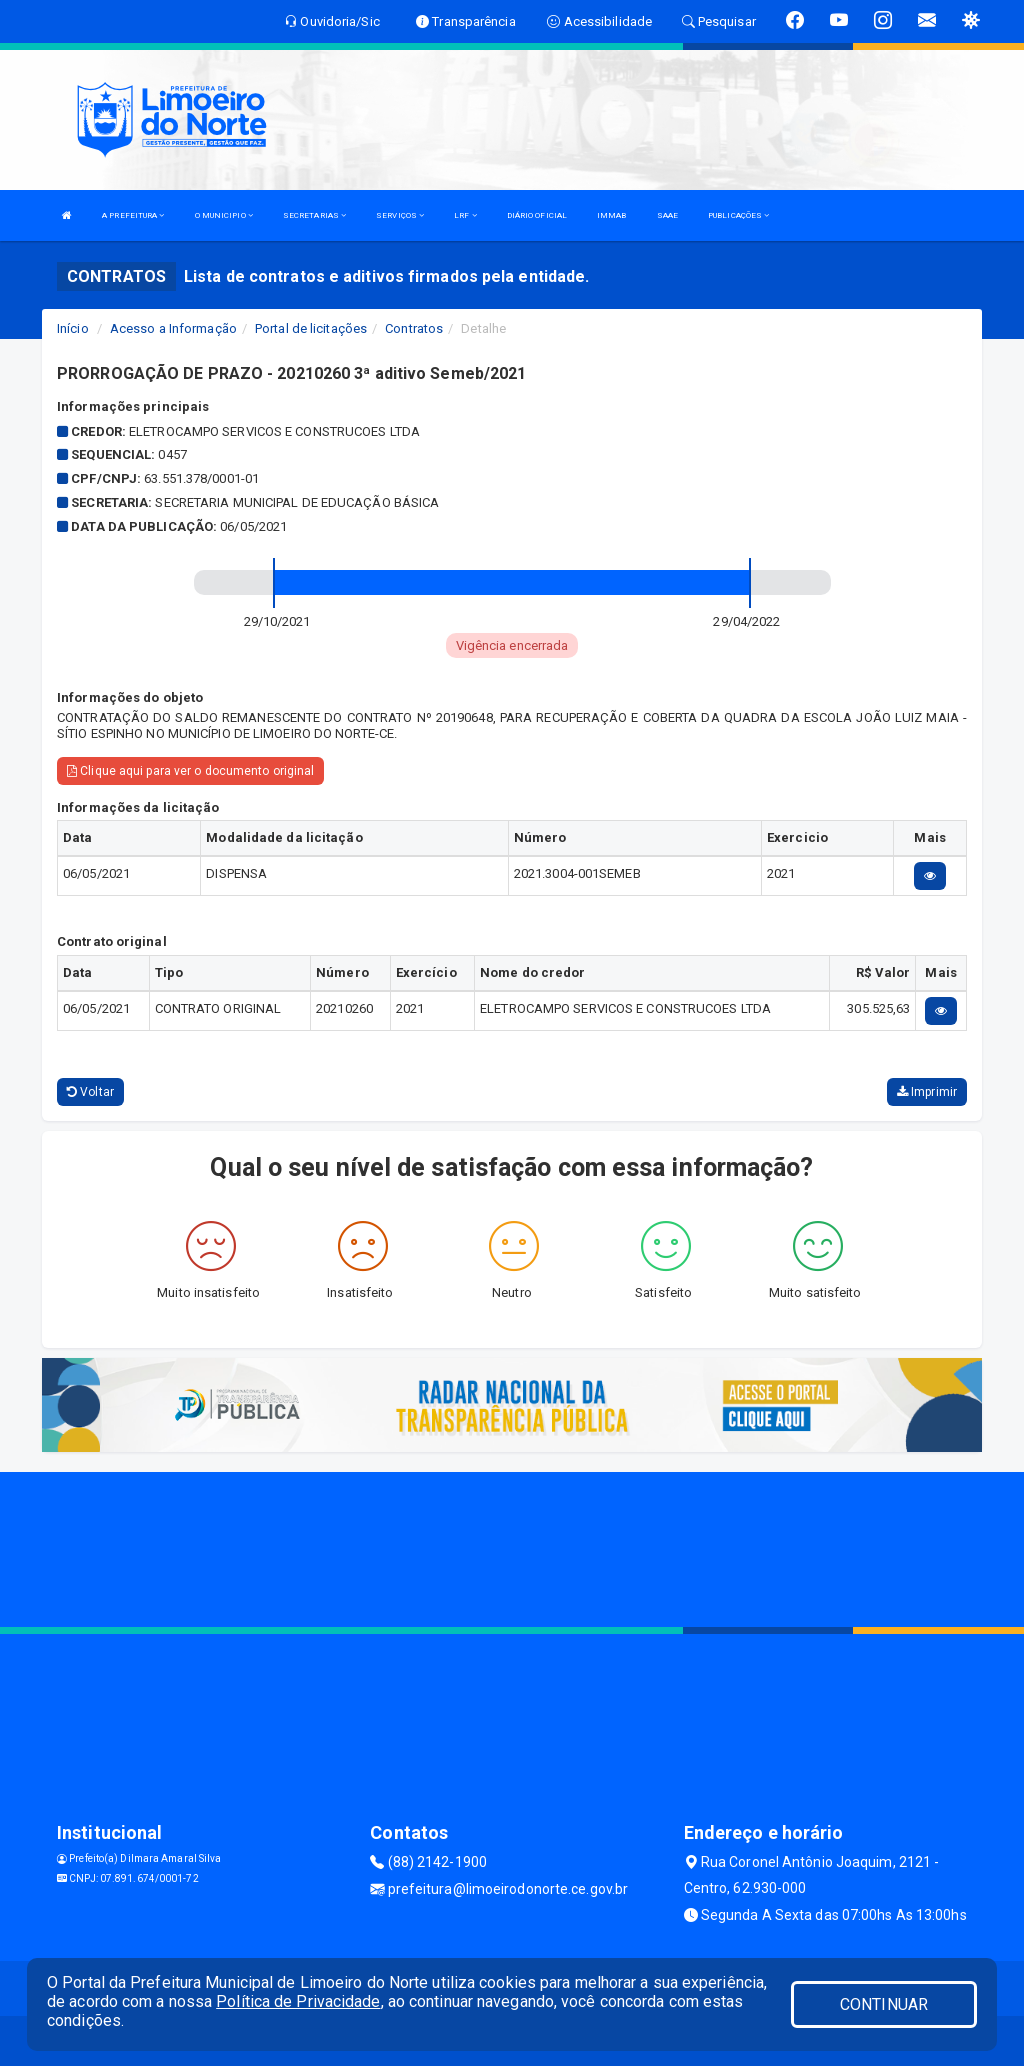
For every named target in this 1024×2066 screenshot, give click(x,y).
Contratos (414, 328)
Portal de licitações (311, 328)
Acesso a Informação (173, 328)
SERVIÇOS (400, 215)
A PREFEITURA (133, 215)
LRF (465, 215)
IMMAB (612, 215)
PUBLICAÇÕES (738, 215)
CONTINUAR (884, 2004)
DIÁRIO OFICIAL (537, 215)
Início (73, 328)
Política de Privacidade (298, 2001)
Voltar (90, 1092)
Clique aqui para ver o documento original (190, 771)
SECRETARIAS (314, 215)
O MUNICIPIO (224, 215)
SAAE (667, 215)
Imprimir (927, 1092)
